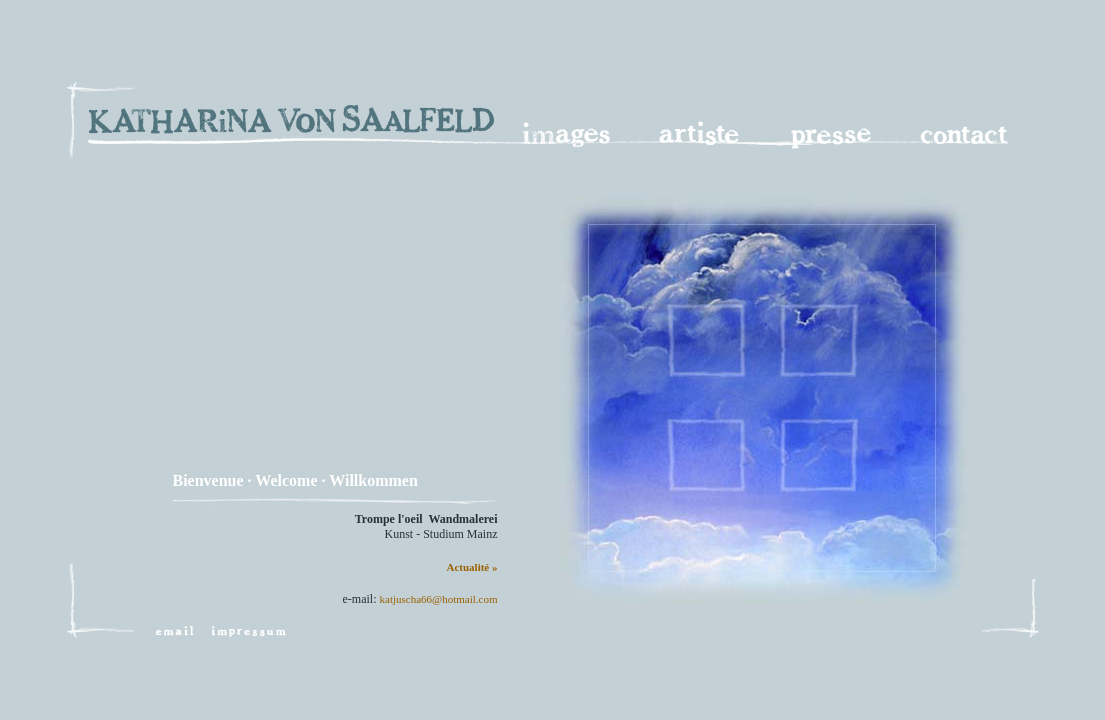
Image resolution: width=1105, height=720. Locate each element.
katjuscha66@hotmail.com (439, 599)
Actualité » (471, 567)
